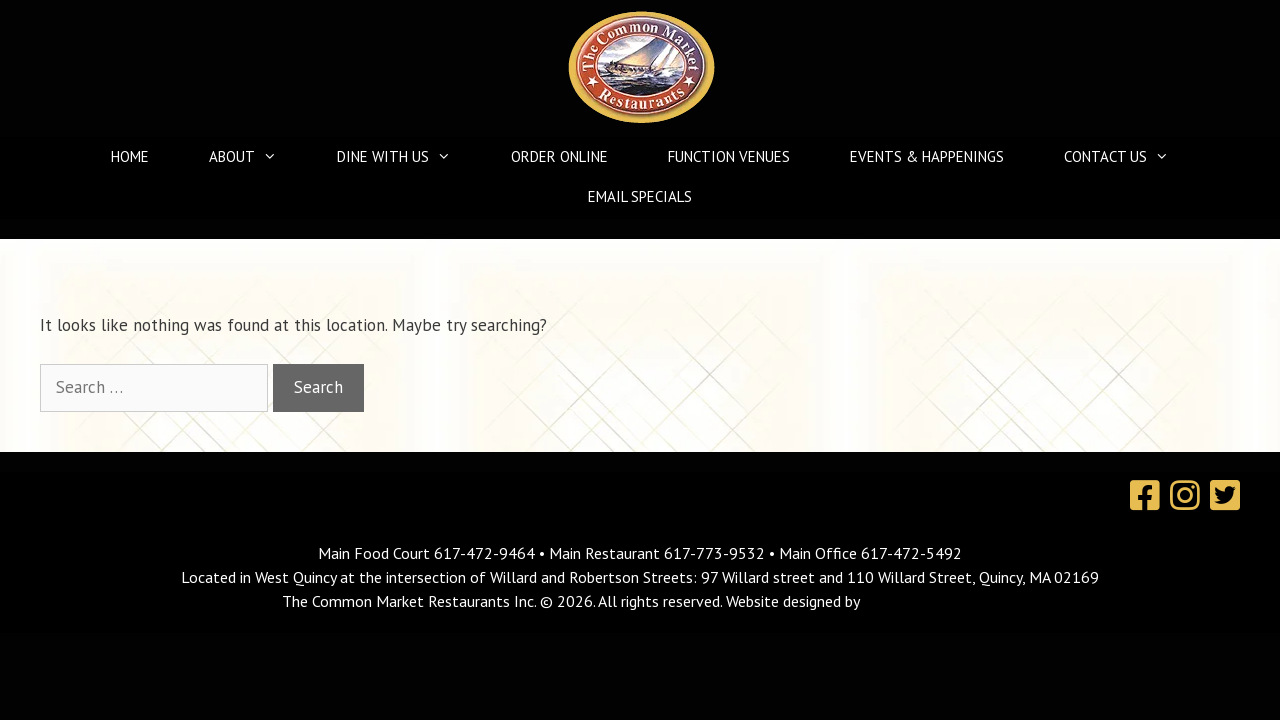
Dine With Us (404, 157)
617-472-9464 (486, 553)
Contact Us (1126, 157)
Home (130, 156)
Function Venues (729, 156)
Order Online (559, 156)
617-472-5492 (911, 553)
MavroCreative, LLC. (930, 601)
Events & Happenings (927, 156)
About (253, 157)
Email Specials (640, 196)
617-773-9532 (714, 553)
